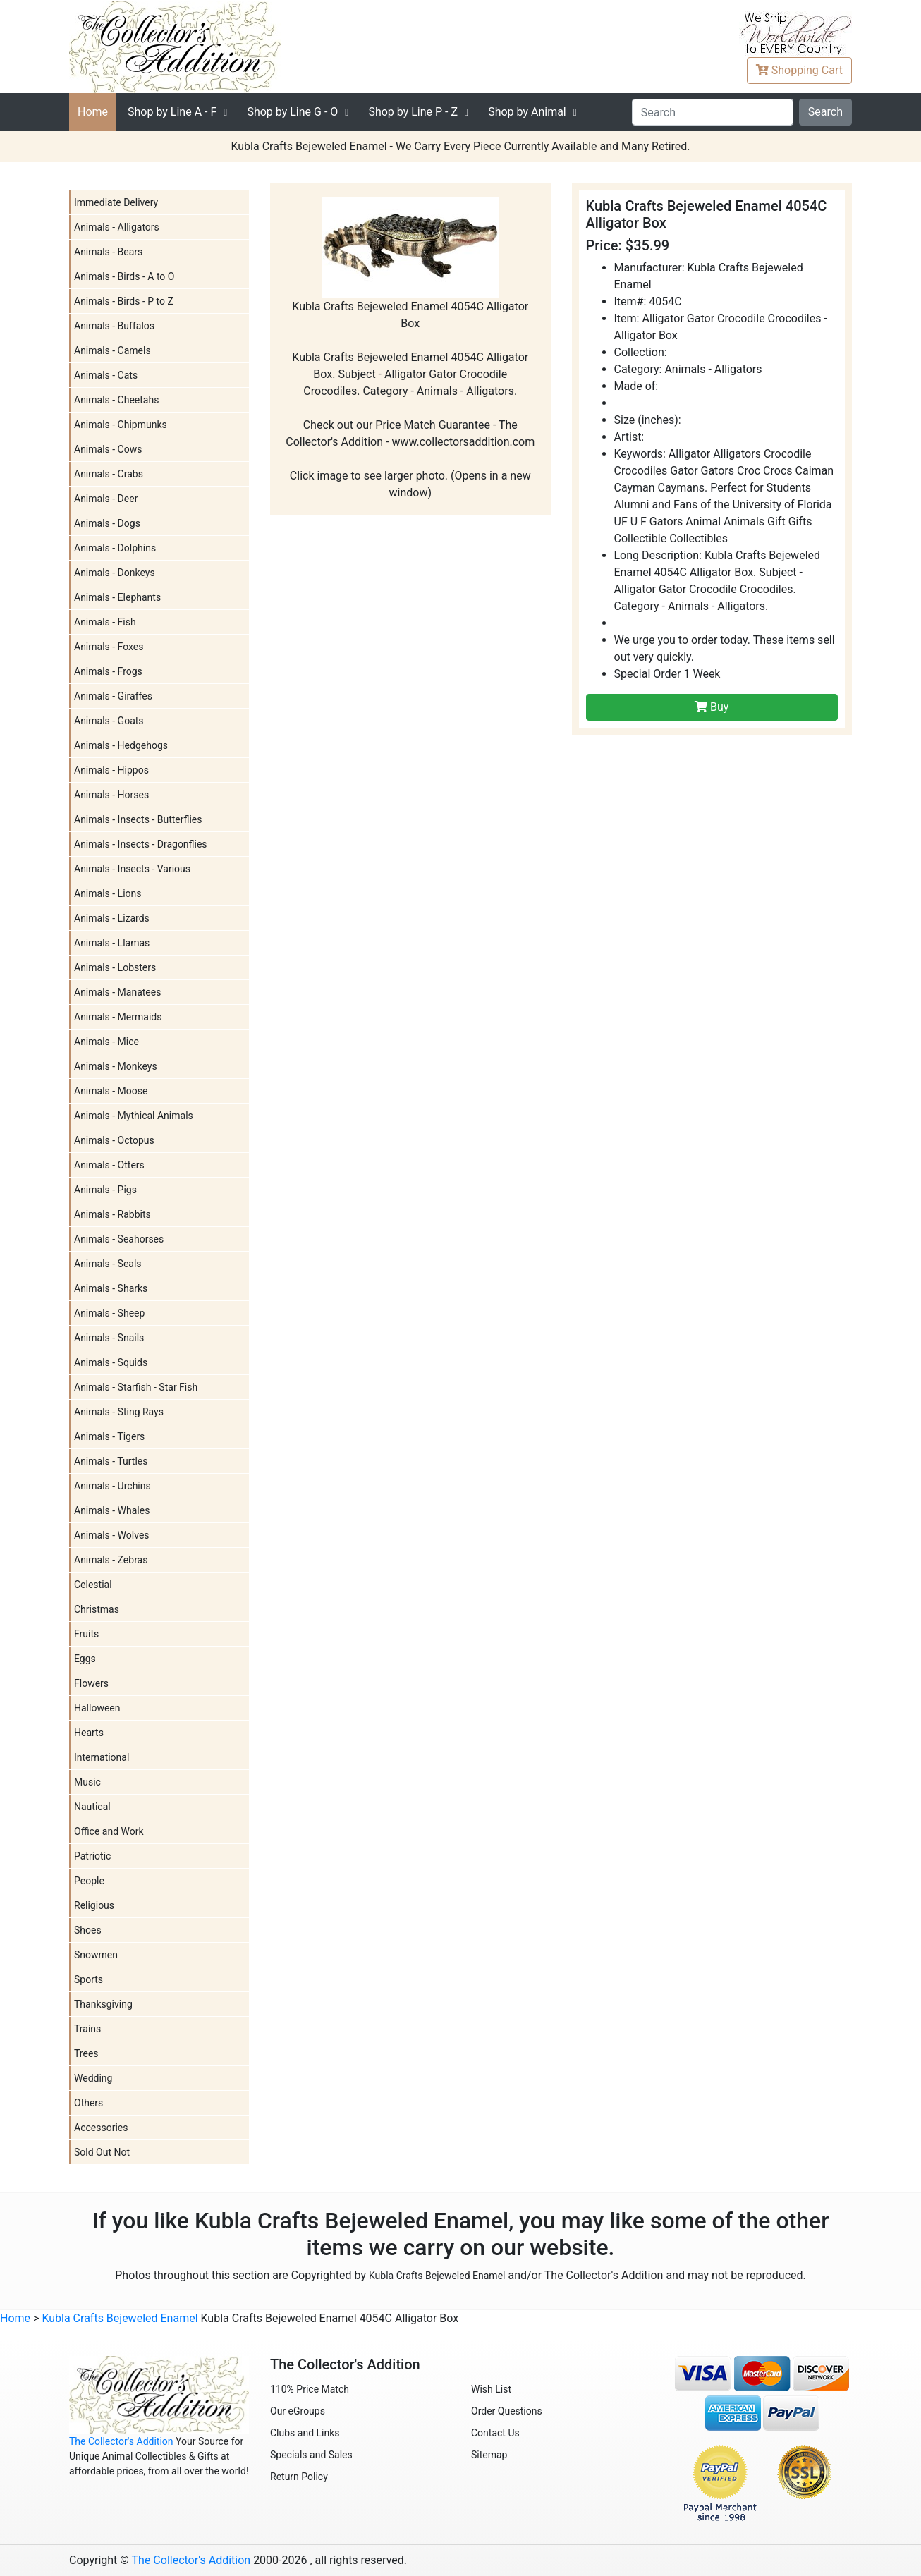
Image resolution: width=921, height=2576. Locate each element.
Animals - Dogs (107, 523)
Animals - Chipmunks (120, 424)
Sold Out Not (102, 2152)
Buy (711, 707)
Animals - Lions (108, 893)
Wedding (93, 2078)
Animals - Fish (105, 622)
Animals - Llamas (112, 942)
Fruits (86, 1634)
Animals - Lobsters (115, 967)
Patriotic (92, 1856)
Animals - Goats (109, 720)
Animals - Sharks (110, 1288)
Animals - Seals (108, 1263)
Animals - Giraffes (113, 696)
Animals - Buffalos (114, 325)
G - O (292, 111)
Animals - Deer (106, 498)
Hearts (89, 1732)
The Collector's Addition (121, 2441)
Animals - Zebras (110, 1559)
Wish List (491, 2389)
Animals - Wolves (112, 1535)
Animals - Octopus (114, 1140)
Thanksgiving (103, 2004)
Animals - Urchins (112, 1485)
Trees (86, 2053)
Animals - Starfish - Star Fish (135, 1387)
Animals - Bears (108, 251)
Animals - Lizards (112, 918)
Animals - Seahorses (119, 1239)
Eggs (85, 1658)
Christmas (96, 1609)
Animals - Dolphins (115, 548)
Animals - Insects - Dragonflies (140, 844)
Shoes (88, 1930)
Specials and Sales (311, 2454)
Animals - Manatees (117, 992)
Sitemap (489, 2454)
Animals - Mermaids (117, 1017)
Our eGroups (297, 2411)
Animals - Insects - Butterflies (138, 819)
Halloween (97, 1708)
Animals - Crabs (108, 474)
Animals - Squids (110, 1362)
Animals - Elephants (117, 597)
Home (93, 111)
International (101, 1757)
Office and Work (109, 1831)
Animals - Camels (112, 350)
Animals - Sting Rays (119, 1411)
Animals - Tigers (109, 1436)
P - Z (413, 111)
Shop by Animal (527, 111)
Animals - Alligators (116, 227)
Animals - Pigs (105, 1189)
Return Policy (299, 2476)
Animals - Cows (108, 449)
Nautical (92, 1806)
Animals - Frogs (108, 671)
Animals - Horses (111, 794)
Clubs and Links (305, 2432)
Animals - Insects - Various (132, 868)
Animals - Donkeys (114, 572)
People (89, 1880)
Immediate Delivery (116, 202)
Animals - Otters (109, 1165)
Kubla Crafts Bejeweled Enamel (437, 2275)
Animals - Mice (106, 1041)
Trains (87, 2028)
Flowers (91, 1683)
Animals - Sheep (109, 1313)
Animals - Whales (112, 1510)
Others (88, 2102)
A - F (172, 111)
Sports (88, 1979)
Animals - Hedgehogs (121, 745)
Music (87, 1782)
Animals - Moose (110, 1091)
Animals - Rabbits (112, 1214)
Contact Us (495, 2432)
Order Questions (506, 2411)
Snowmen (96, 1954)
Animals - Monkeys (115, 1066)
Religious (94, 1905)
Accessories (101, 2127)
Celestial (93, 1584)
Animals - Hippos (111, 770)
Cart (799, 70)
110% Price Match (309, 2389)
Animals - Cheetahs (116, 399)
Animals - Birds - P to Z (123, 301)
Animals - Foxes (109, 646)
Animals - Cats (106, 375)
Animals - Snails (109, 1337)
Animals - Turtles (110, 1461)
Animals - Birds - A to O (124, 276)
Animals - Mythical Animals (133, 1115)
